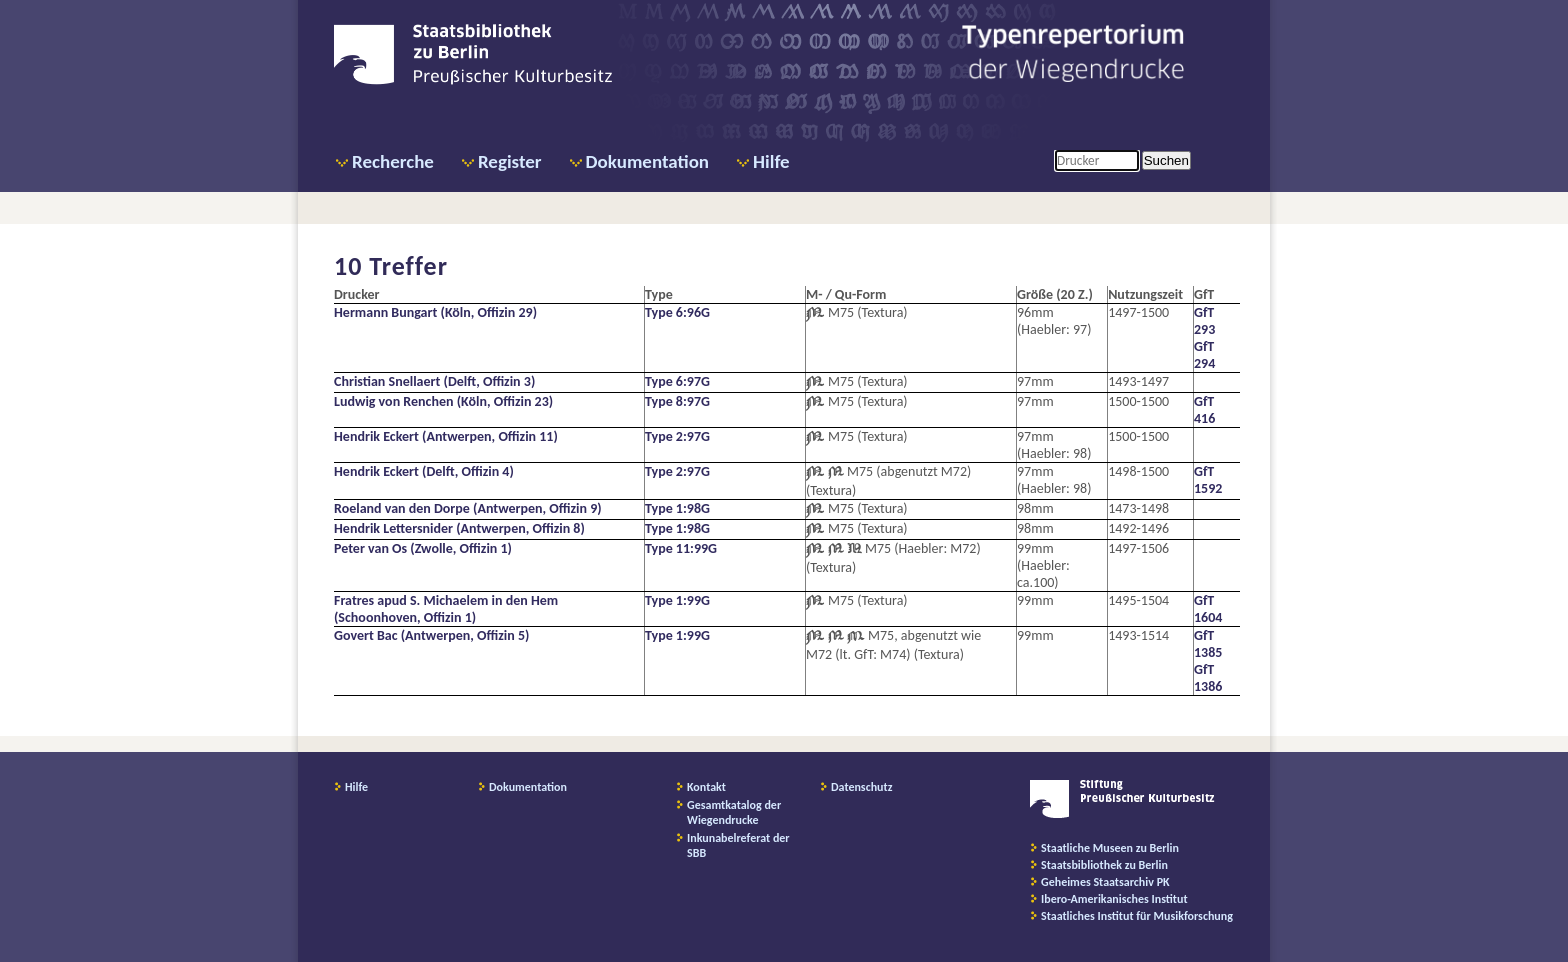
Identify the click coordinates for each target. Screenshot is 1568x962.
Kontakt (706, 787)
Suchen (1166, 160)
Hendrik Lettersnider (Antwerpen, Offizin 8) (459, 528)
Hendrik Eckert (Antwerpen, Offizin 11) (446, 436)
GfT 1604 (1208, 609)
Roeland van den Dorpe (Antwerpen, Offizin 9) (468, 508)
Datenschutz (862, 787)
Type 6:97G (677, 381)
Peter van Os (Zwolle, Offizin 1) (423, 548)
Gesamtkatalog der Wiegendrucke (734, 812)
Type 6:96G (677, 312)
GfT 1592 (1208, 480)
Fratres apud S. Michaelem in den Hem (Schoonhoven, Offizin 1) (446, 609)
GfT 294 (1204, 355)
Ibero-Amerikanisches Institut (1114, 899)
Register (510, 161)
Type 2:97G (677, 436)
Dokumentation (647, 161)
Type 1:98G (677, 508)
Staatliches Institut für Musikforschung (1137, 916)
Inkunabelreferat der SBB (738, 845)
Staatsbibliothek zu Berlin (1104, 865)
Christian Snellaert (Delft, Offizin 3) (434, 381)
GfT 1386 (1208, 678)
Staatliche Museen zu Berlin (1110, 848)
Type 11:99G (681, 548)
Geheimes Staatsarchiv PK (1105, 882)
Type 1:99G (677, 600)
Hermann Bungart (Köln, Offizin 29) (435, 312)
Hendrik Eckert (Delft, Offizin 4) (424, 471)
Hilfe (771, 161)
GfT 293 (1204, 321)
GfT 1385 (1208, 644)
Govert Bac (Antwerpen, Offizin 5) (431, 635)
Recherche (393, 161)
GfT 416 (1204, 410)
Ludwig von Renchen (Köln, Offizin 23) (443, 401)
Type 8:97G (677, 401)
